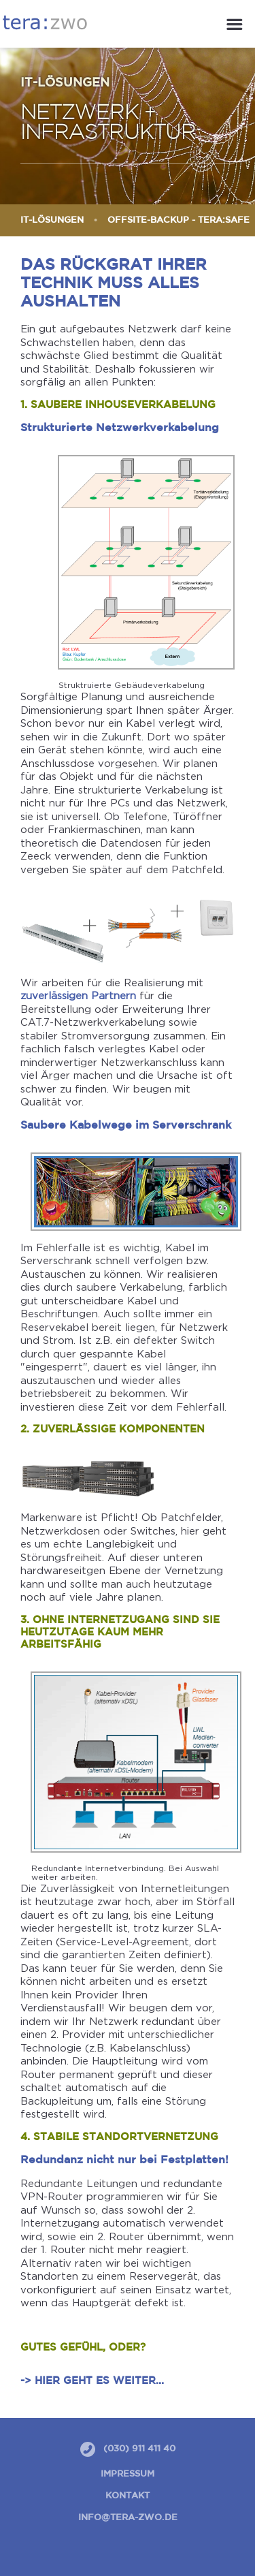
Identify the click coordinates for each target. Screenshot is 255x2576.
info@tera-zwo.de (127, 2518)
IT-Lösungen (52, 220)
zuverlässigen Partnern (78, 995)
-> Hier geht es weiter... (92, 2380)
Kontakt (127, 2496)
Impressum (127, 2474)
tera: (45, 22)
